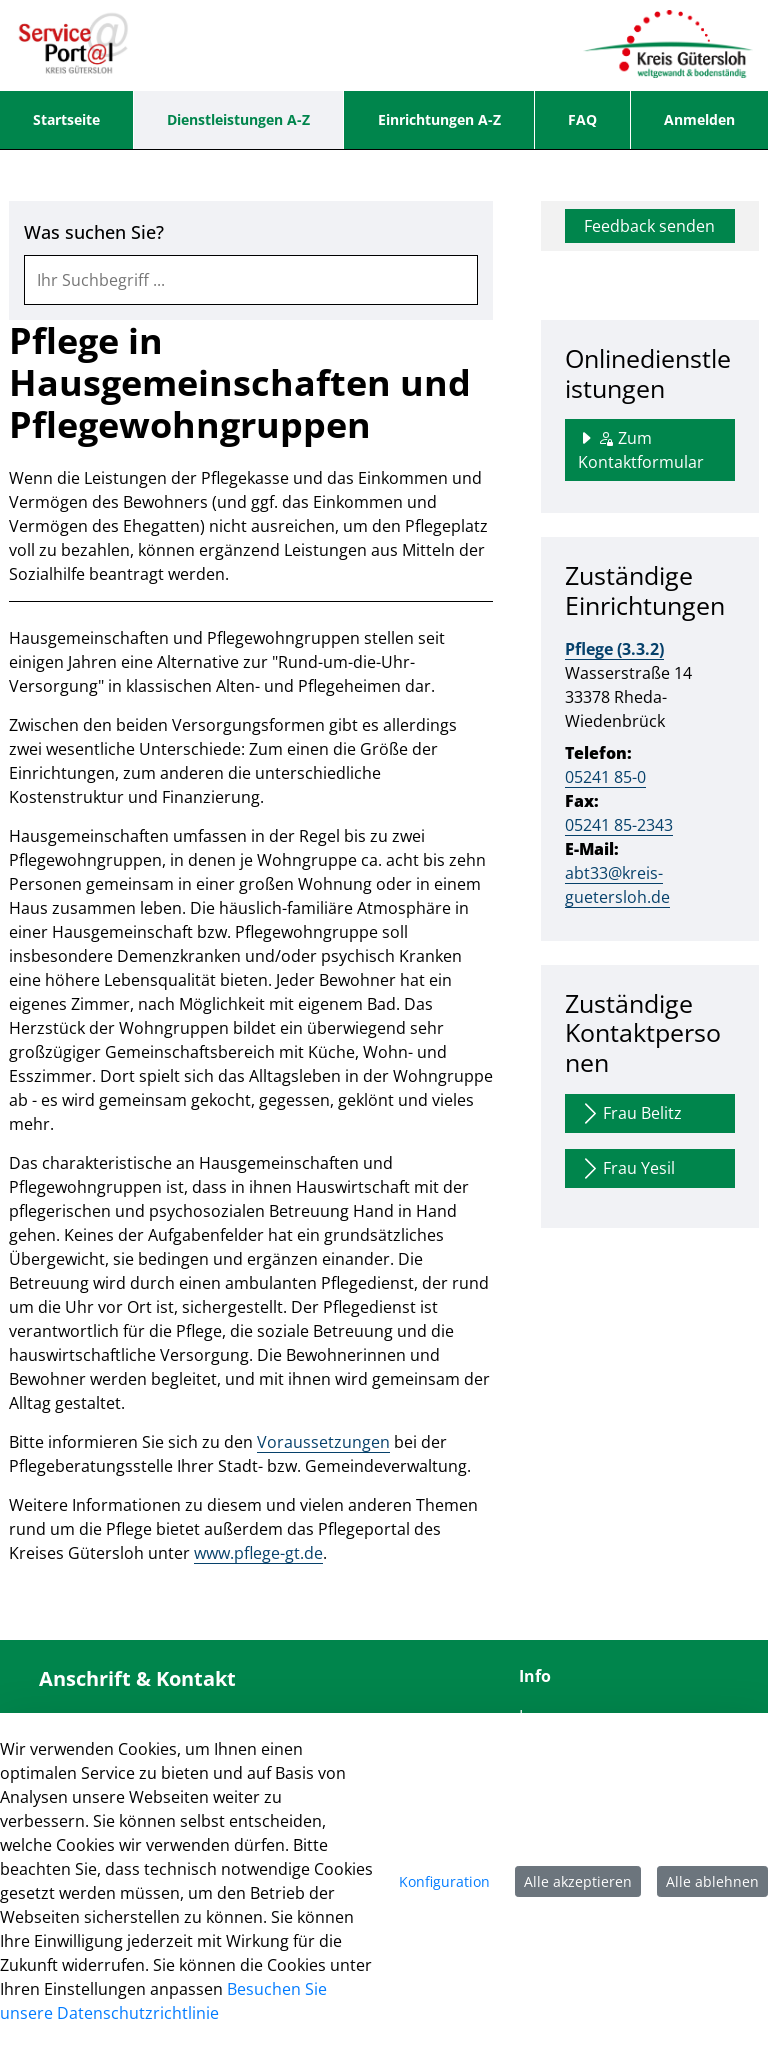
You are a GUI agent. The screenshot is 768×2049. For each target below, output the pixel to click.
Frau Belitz (630, 1113)
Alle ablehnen (712, 1881)
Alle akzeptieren (578, 1881)
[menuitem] (66, 120)
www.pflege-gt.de (258, 1553)
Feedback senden (649, 226)
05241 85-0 (605, 777)
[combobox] (251, 280)
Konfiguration (444, 1881)
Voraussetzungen (323, 1442)
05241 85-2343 (619, 825)
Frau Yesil (626, 1168)
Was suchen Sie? (94, 232)
